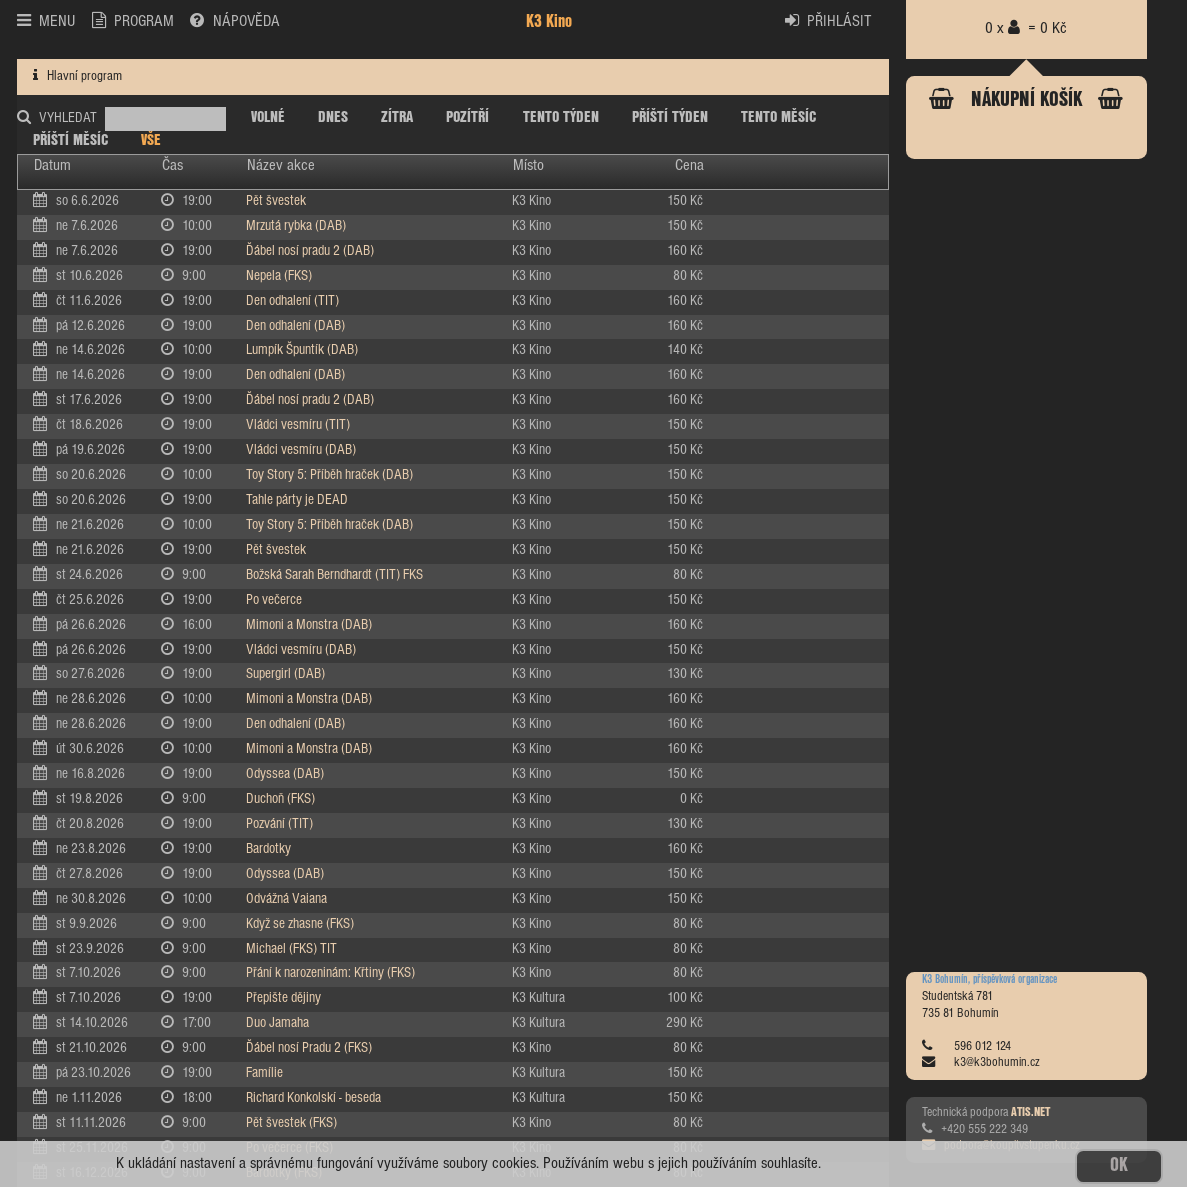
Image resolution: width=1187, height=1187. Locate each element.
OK (1119, 1166)
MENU (46, 20)
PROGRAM (133, 20)
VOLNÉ (268, 117)
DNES (333, 117)
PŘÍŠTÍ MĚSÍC (70, 140)
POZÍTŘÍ (467, 117)
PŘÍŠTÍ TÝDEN (670, 117)
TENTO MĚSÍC (778, 117)
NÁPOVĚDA (234, 20)
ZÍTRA (397, 117)
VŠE (151, 140)
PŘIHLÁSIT (828, 20)
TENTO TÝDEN (561, 117)
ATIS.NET (1030, 1112)
